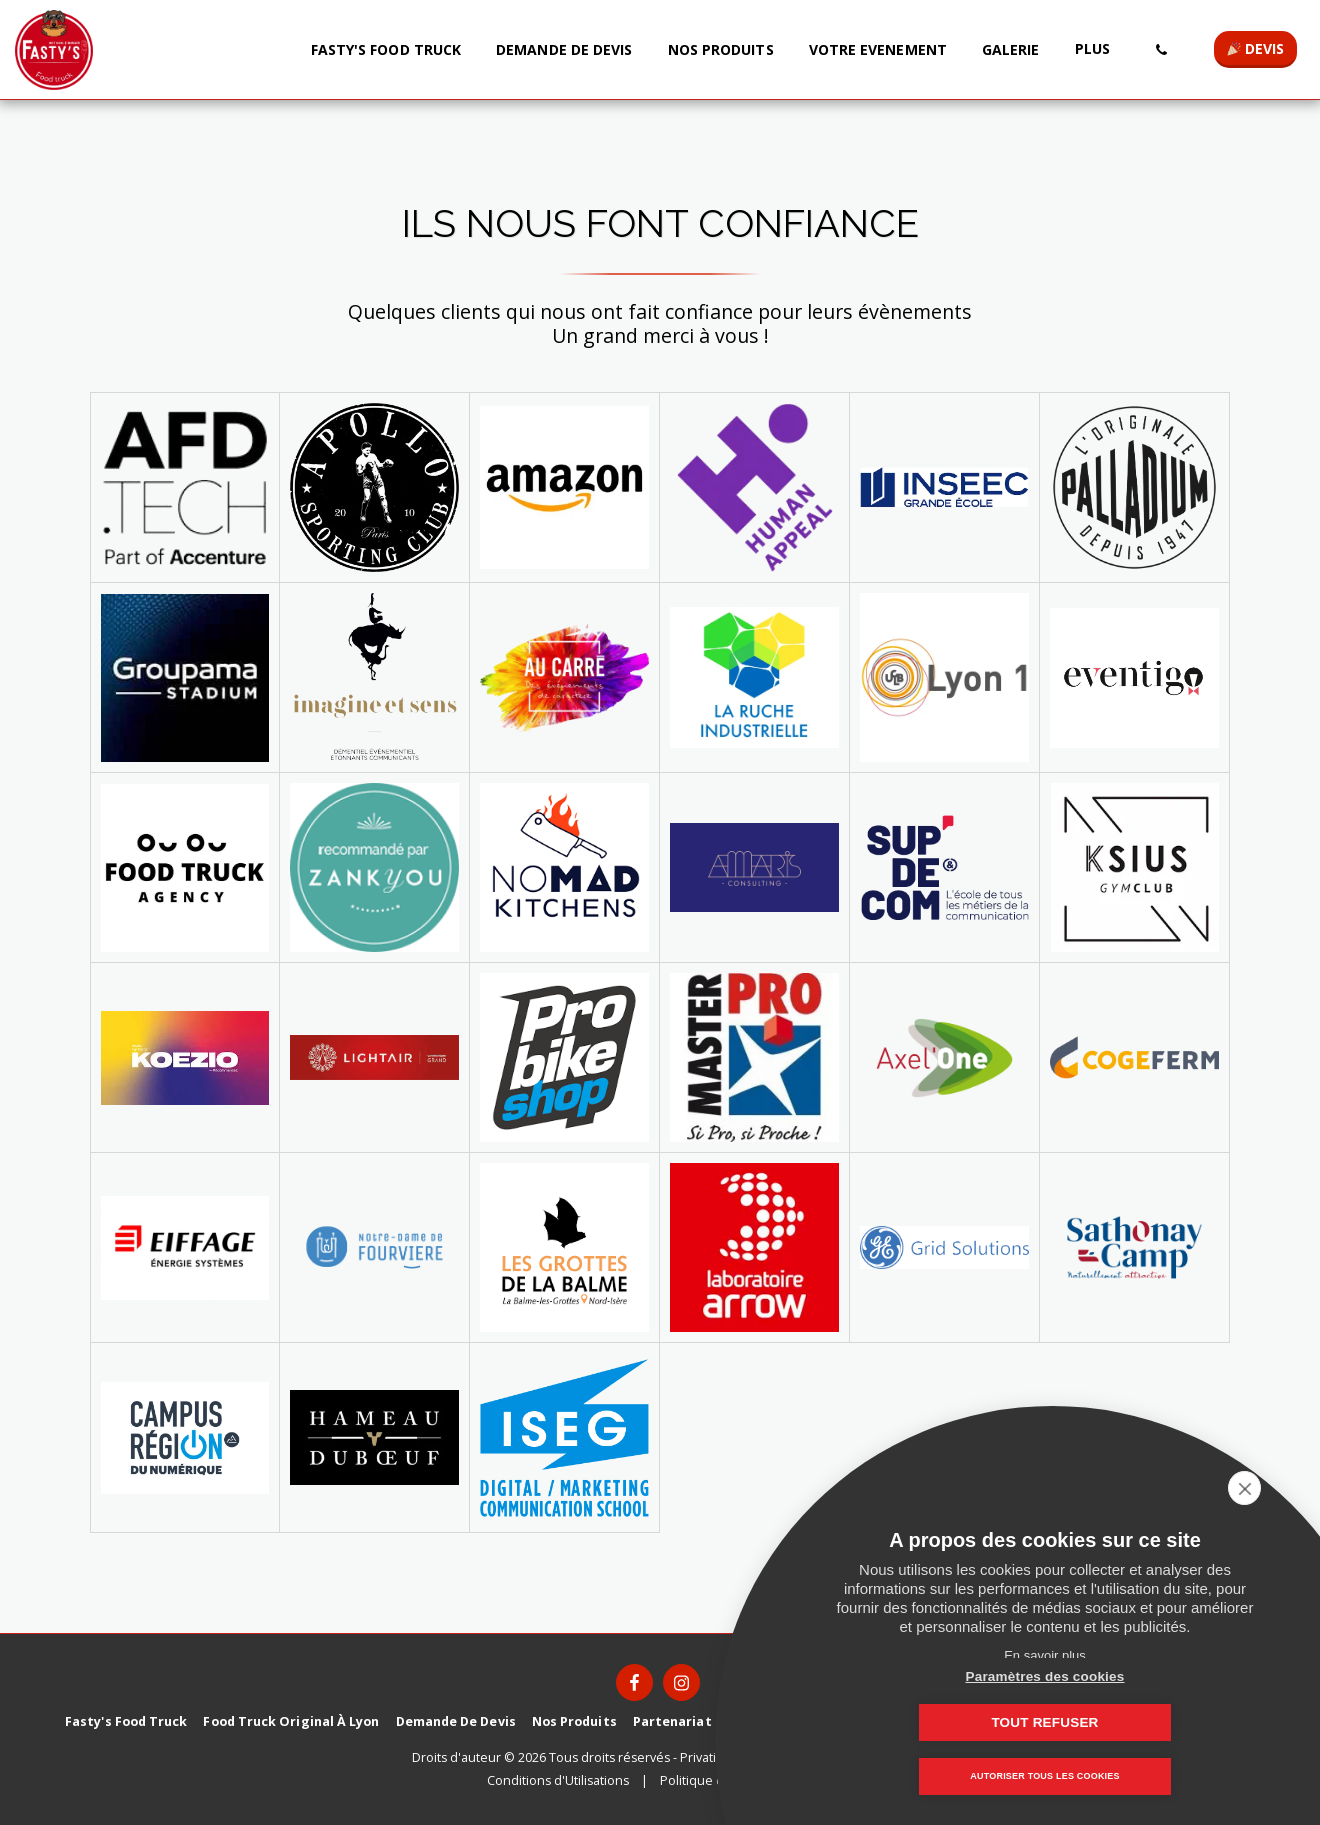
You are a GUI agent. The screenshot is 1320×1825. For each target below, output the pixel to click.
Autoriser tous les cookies (1044, 1777)
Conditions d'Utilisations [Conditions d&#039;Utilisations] (558, 1780)
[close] (1273, 1488)
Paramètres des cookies (945, 1722)
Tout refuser (1144, 1722)
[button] (1161, 50)
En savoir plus (1045, 1655)
